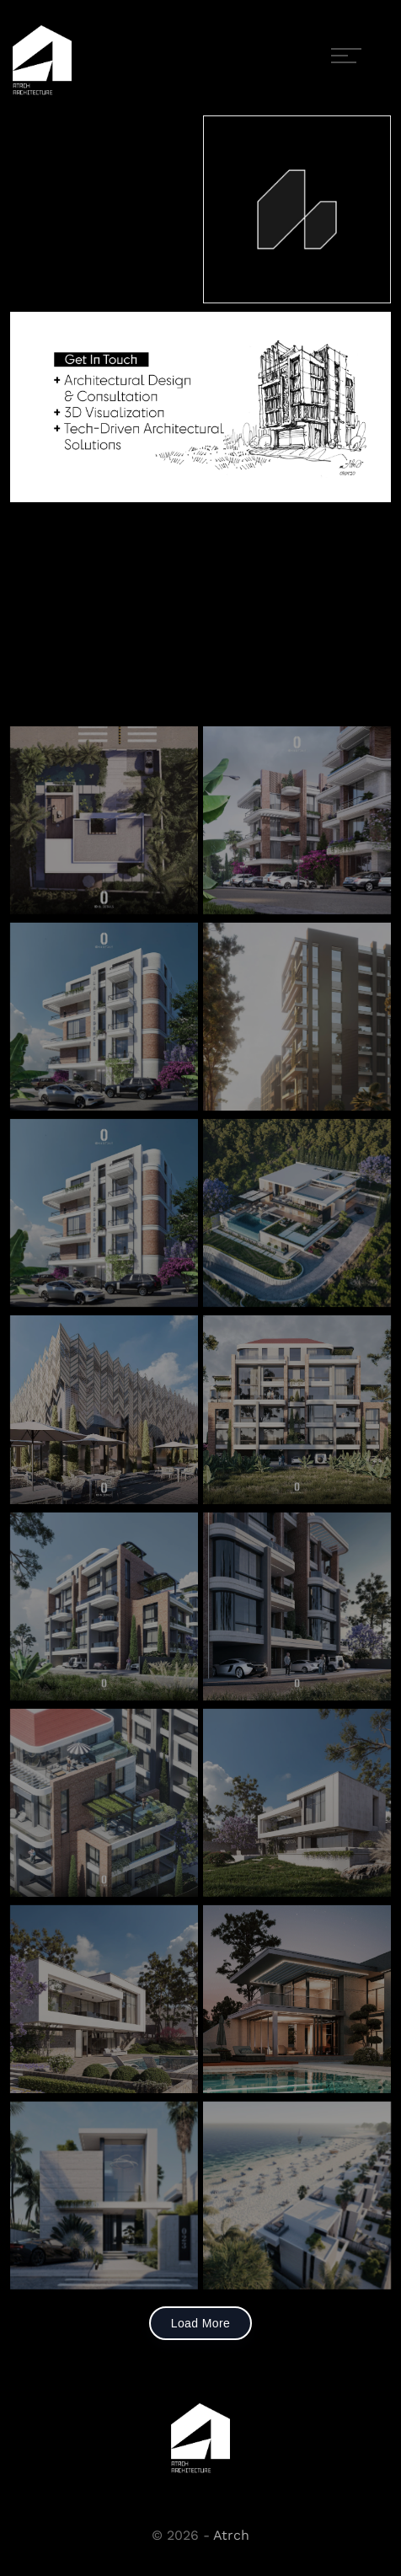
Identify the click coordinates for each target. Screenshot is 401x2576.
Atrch (231, 2535)
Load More (201, 2323)
